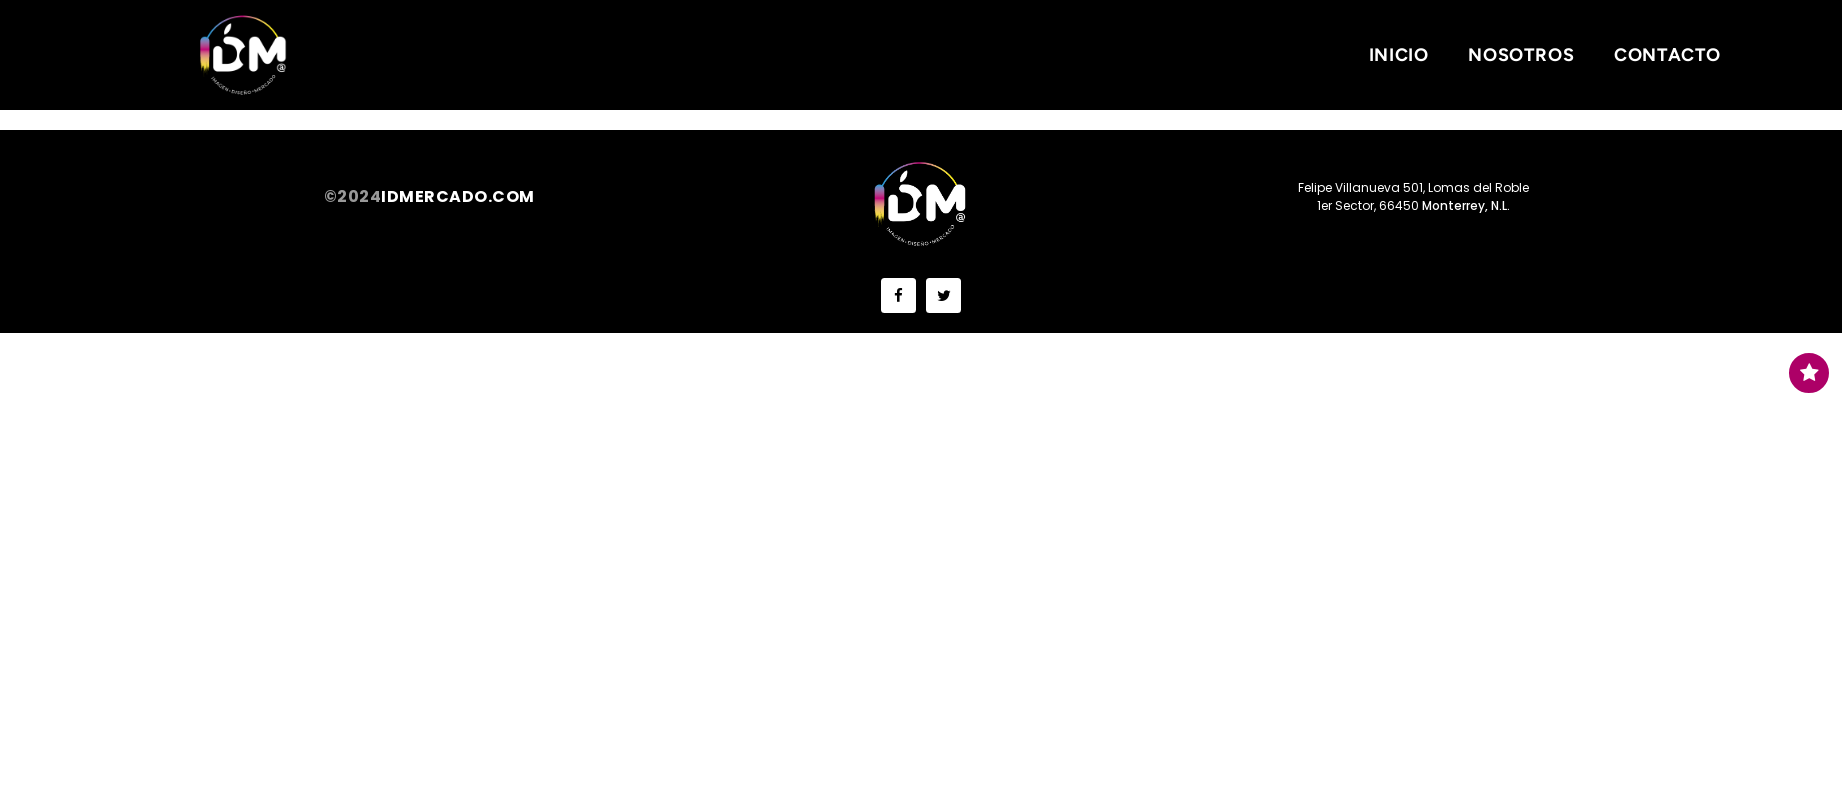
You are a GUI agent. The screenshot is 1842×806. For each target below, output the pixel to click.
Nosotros (1521, 55)
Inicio (1399, 55)
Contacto (1667, 55)
